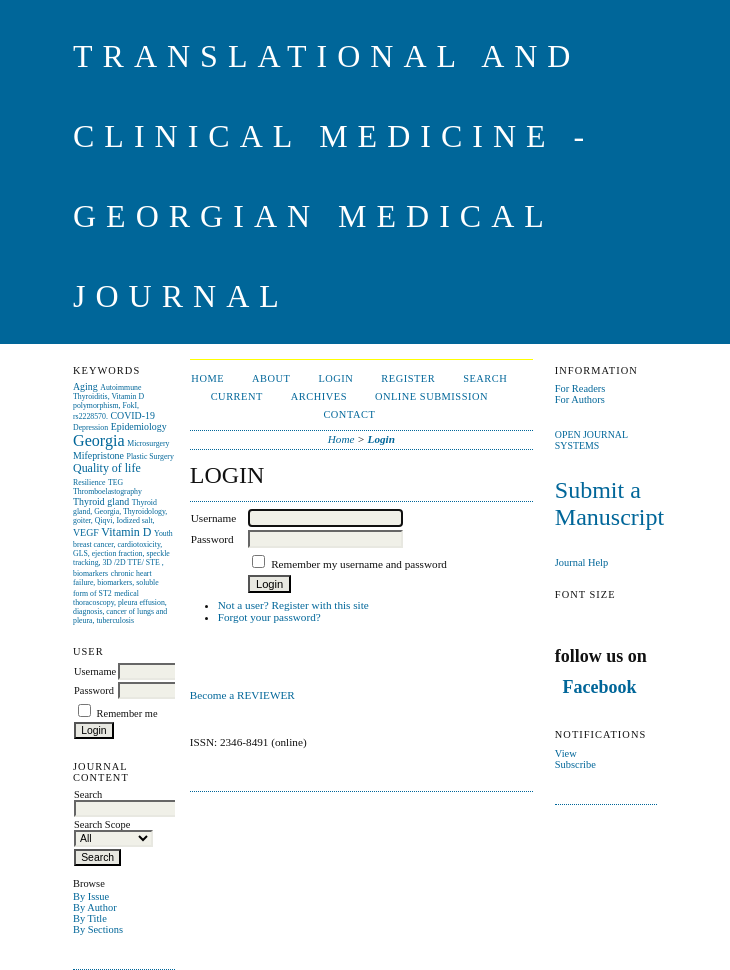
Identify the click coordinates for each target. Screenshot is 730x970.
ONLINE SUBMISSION (431, 396)
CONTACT (349, 414)
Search (485, 378)
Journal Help (581, 562)
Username (95, 671)
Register (408, 378)
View (566, 753)
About (271, 378)
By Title (90, 918)
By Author (95, 907)
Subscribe (575, 764)
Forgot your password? (269, 617)
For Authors (580, 399)
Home (207, 378)
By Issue (91, 896)
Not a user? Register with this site (293, 605)
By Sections (98, 929)
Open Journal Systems (591, 440)
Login (335, 378)
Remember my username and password (359, 564)
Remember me (127, 713)
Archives (319, 396)
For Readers (580, 388)
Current (237, 396)
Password (94, 690)
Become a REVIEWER (244, 695)
